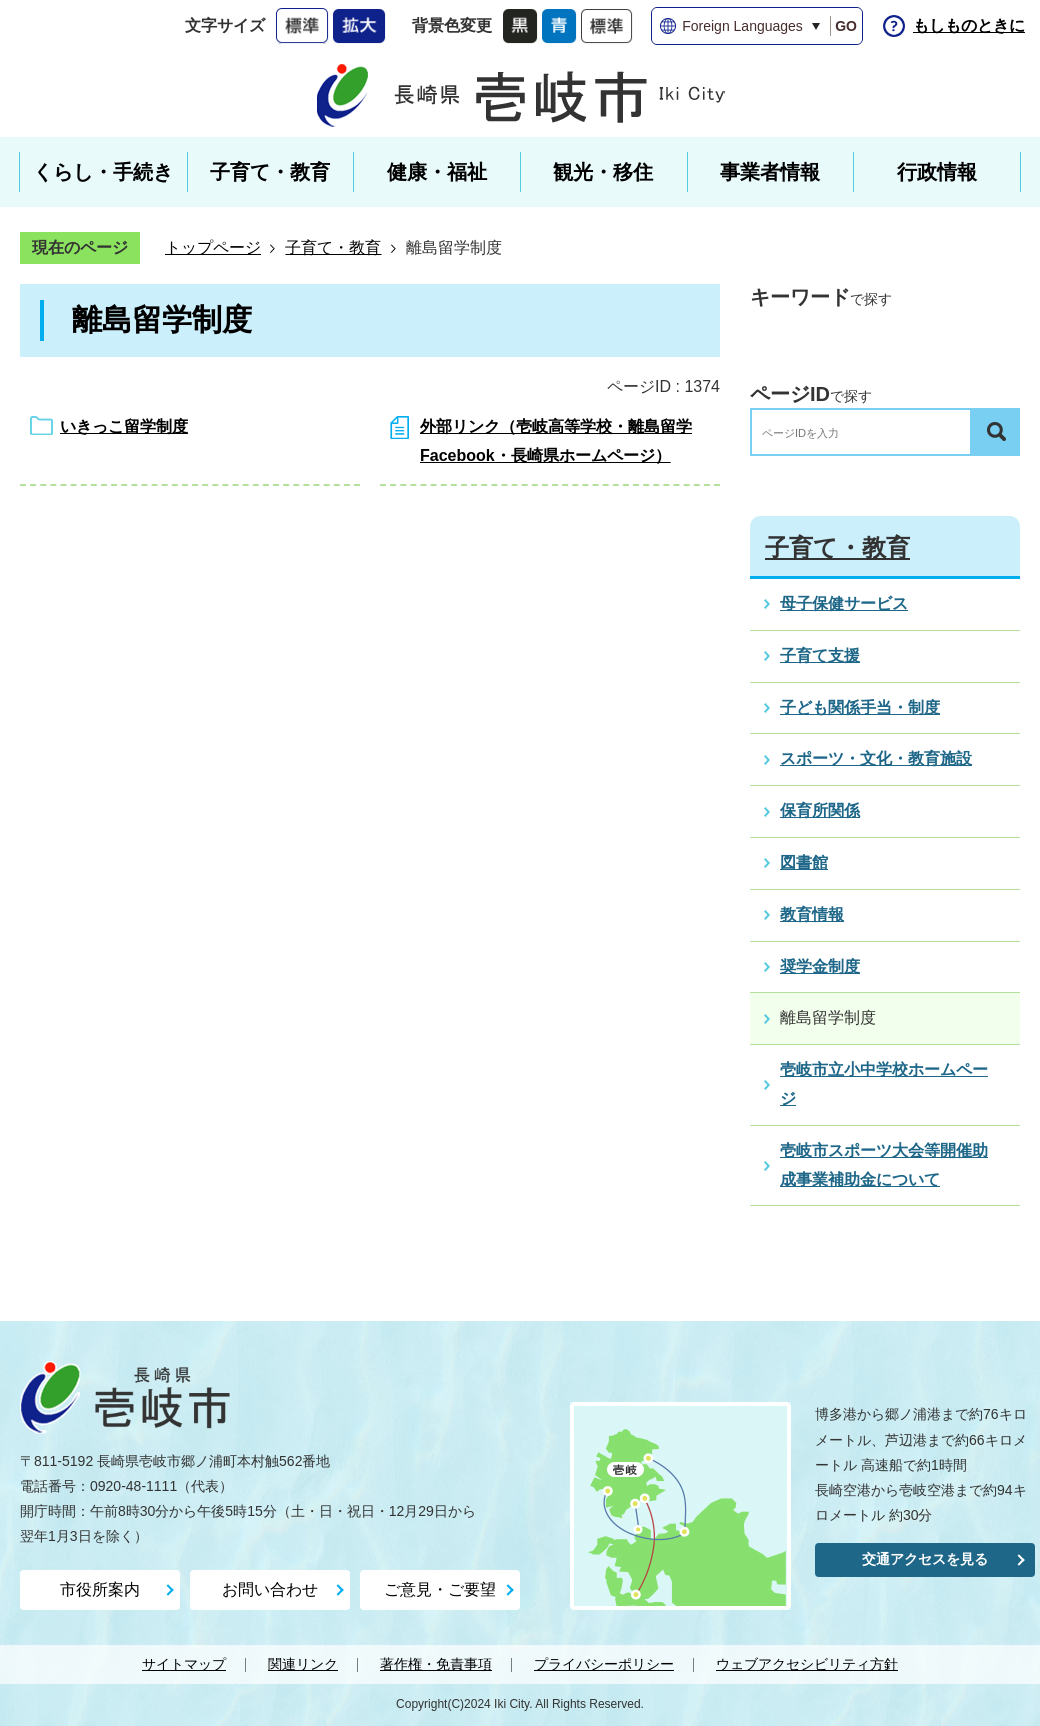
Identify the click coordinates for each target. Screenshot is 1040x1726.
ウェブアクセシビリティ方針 (807, 1664)
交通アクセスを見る (925, 1559)
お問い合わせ (270, 1589)
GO (846, 26)
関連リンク (303, 1664)
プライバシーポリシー (604, 1664)
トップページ (213, 247)
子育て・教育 (333, 247)
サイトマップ (184, 1664)
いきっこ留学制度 (124, 426)
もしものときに (969, 25)
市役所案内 (100, 1589)
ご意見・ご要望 (440, 1589)
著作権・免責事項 (436, 1664)
